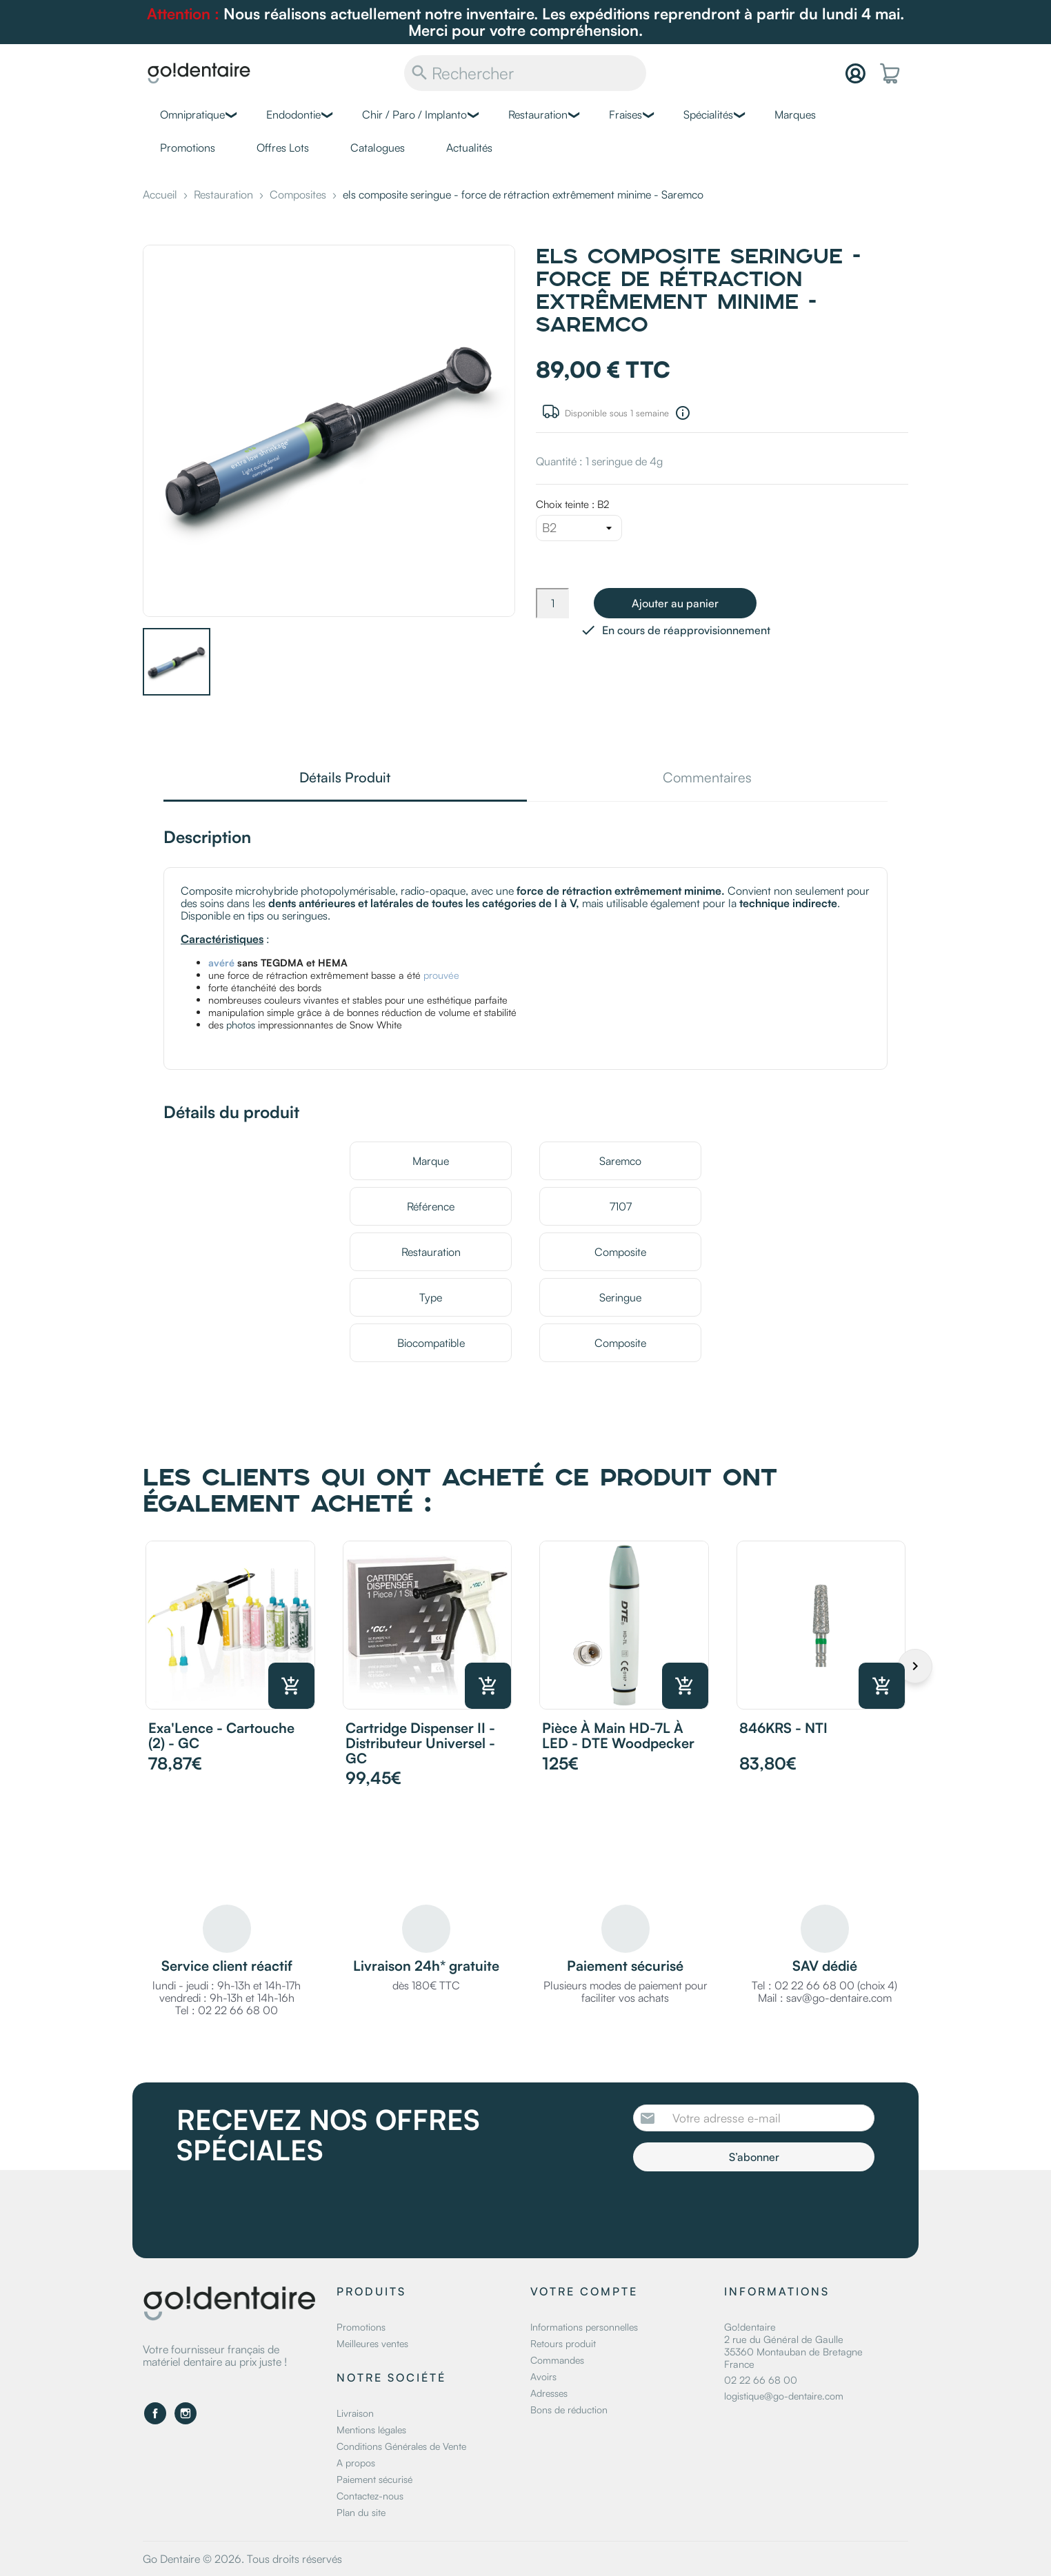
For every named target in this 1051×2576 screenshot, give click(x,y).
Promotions (187, 147)
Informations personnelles (584, 2327)
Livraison (355, 2413)
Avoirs (543, 2376)
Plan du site (361, 2512)
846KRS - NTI (783, 1727)
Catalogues (377, 147)
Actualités (469, 147)
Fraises (625, 114)
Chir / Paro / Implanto (414, 114)
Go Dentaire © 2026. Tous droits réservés (242, 2559)
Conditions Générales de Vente (401, 2446)
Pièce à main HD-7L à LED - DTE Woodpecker (618, 1735)
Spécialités (708, 114)
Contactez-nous (370, 2496)
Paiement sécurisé (374, 2479)
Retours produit (563, 2343)
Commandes (557, 2360)
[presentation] (748, 2209)
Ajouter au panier (675, 603)
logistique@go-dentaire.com (783, 2396)
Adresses (549, 2393)
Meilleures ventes (372, 2343)
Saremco (620, 1161)
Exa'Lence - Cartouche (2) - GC (221, 1735)
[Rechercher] (525, 73)
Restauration (538, 114)
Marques (795, 114)
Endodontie (293, 114)
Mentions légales (371, 2429)
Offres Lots (283, 147)
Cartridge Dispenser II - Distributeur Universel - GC (420, 1743)
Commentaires (707, 778)
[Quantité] (552, 603)
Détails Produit (344, 778)
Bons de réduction (569, 2409)
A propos (356, 2462)
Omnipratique (192, 114)
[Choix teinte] (579, 528)
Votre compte (584, 2291)
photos (240, 1024)
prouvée (441, 974)
